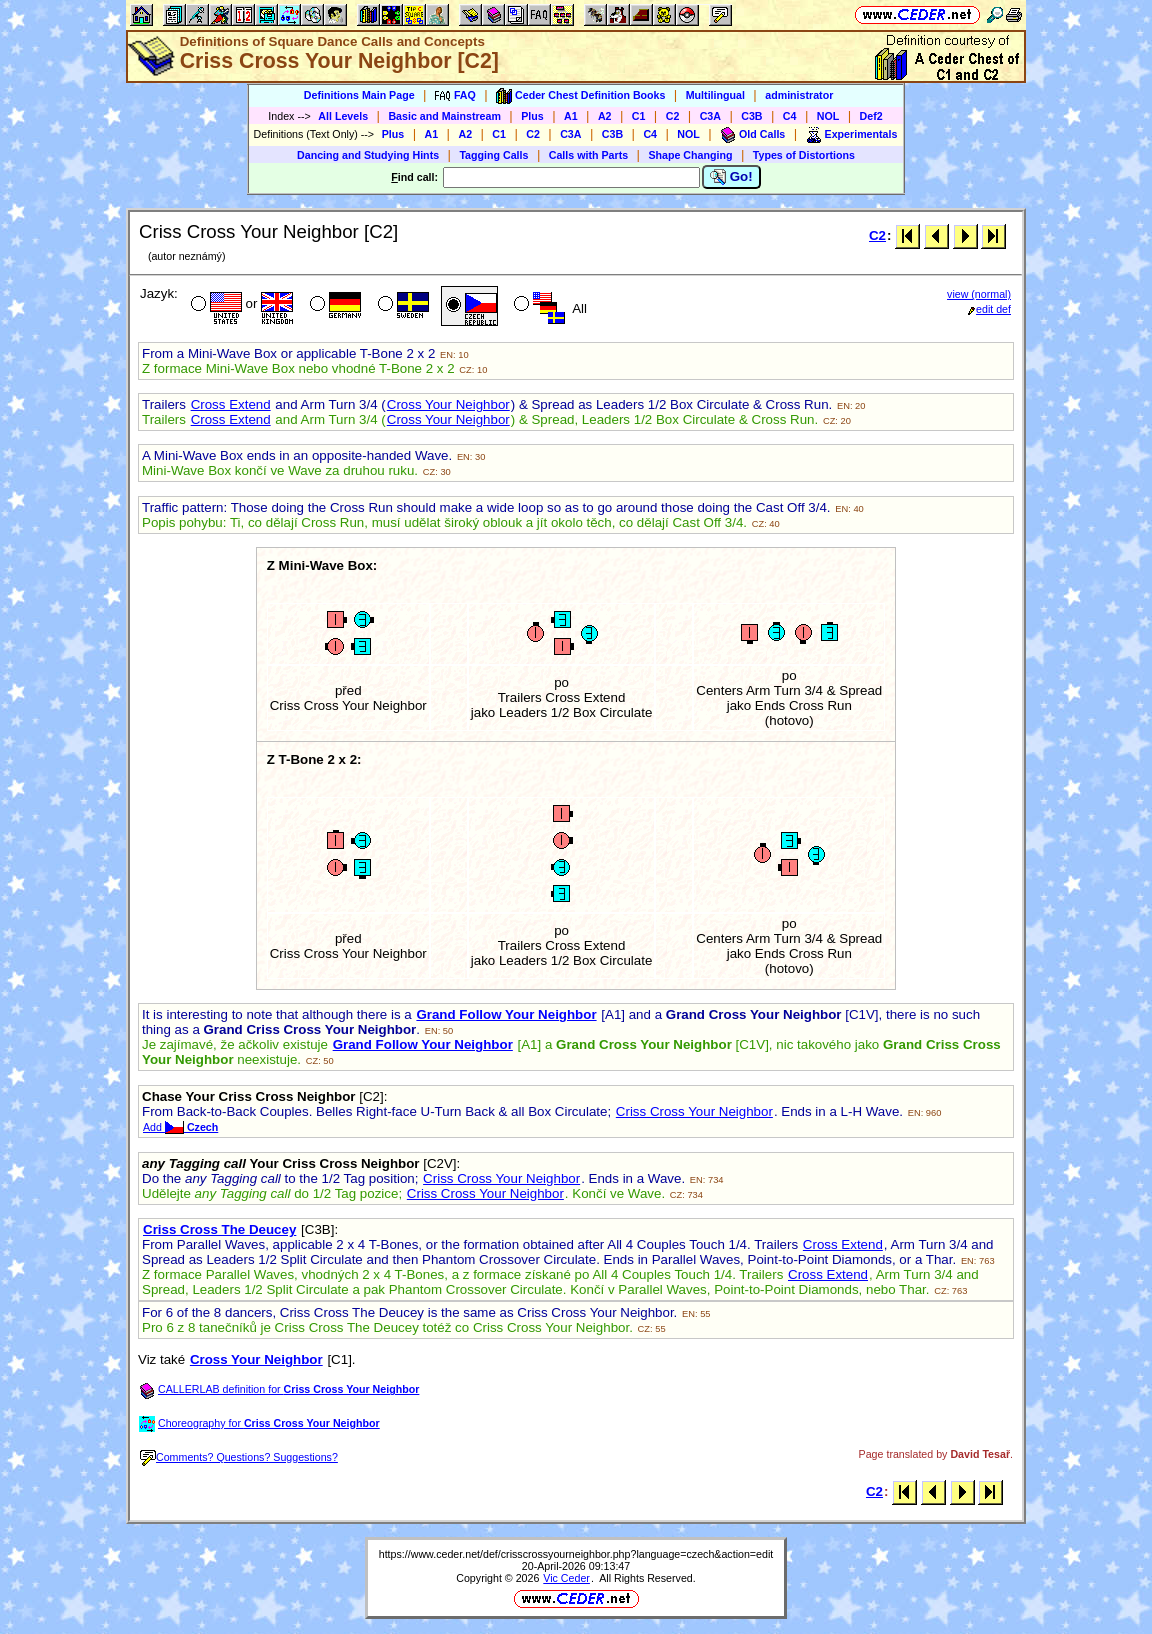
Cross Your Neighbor (448, 404)
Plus (532, 116)
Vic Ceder (566, 1578)
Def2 (871, 116)
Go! (731, 177)
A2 (605, 116)
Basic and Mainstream (444, 116)
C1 (639, 116)
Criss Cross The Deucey (219, 1229)
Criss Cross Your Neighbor (694, 1111)
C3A (710, 116)
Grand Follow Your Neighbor (506, 1014)
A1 (571, 116)
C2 (673, 116)
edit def (989, 309)
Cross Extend (231, 404)
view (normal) (979, 294)
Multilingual (715, 95)
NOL (828, 116)
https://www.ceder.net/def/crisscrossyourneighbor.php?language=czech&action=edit (576, 1554)
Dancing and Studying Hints (368, 155)
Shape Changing (690, 155)
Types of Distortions (804, 155)
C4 (790, 116)
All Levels (343, 116)
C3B (751, 116)
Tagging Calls (493, 155)
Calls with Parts (588, 155)
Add (180, 1127)
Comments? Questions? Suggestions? (239, 1457)
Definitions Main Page (359, 95)
